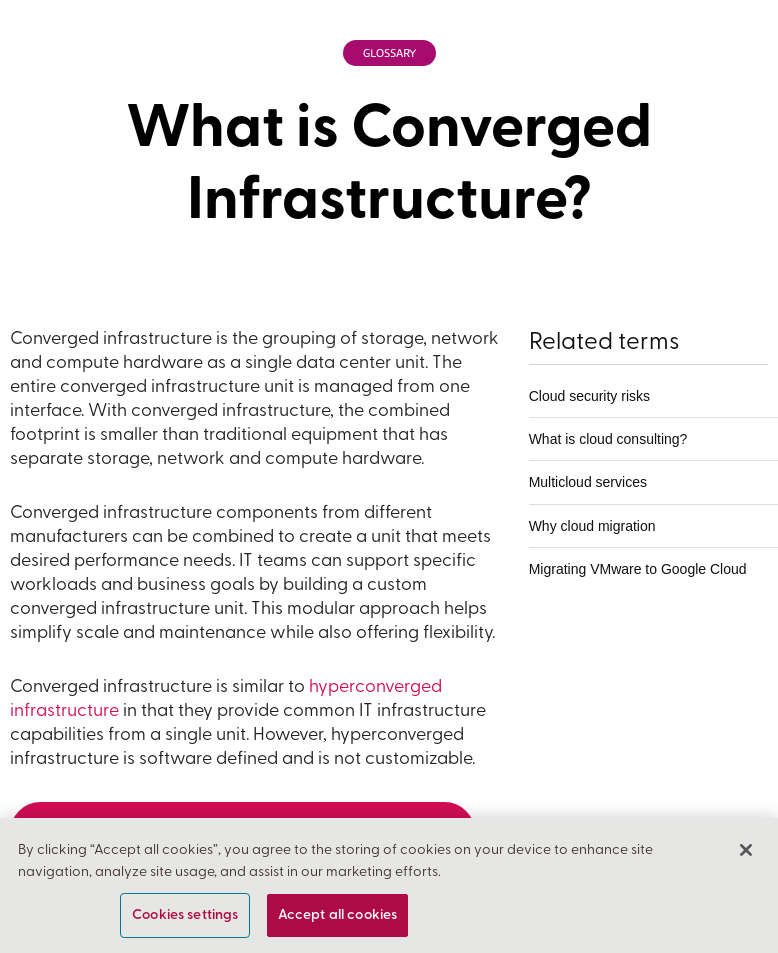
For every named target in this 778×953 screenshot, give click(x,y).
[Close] (746, 851)
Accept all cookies (338, 915)
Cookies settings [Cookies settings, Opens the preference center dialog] (185, 915)
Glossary (389, 53)
